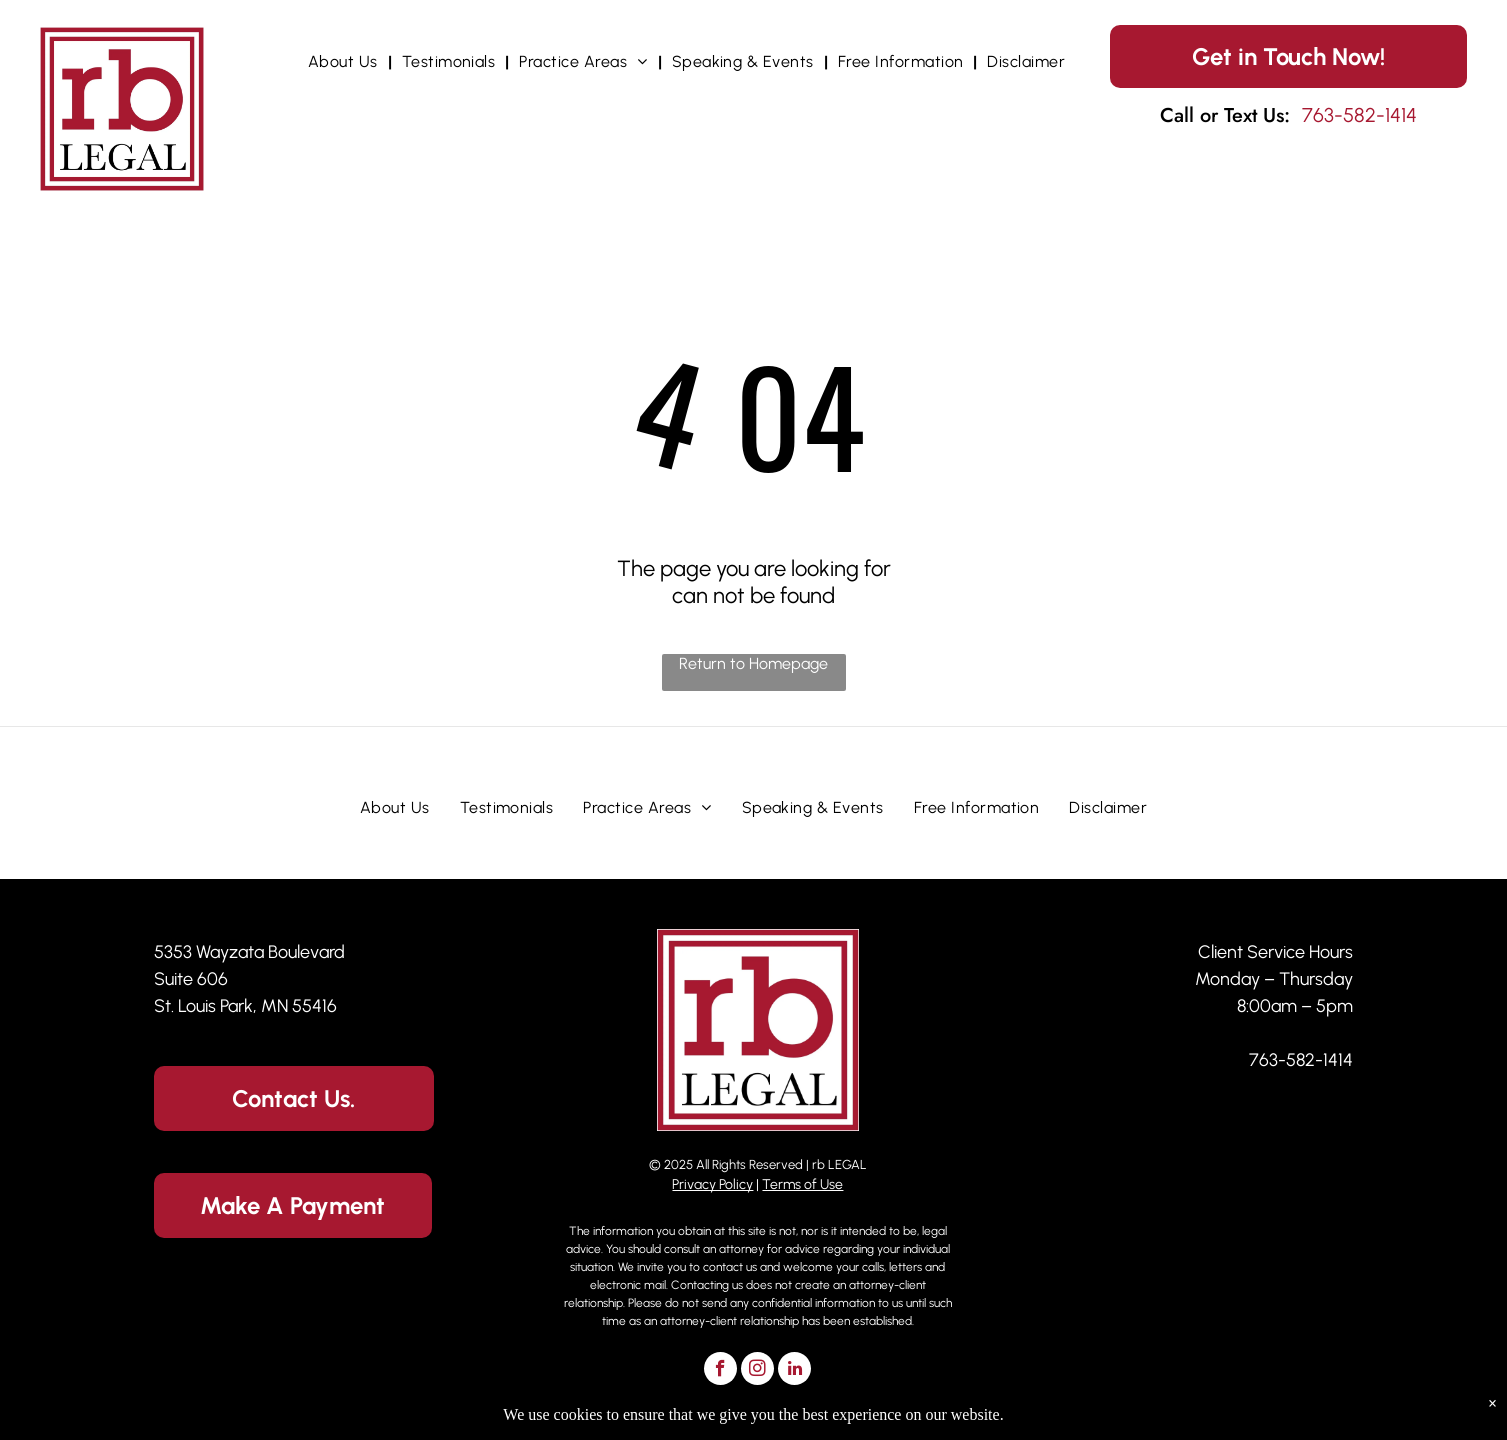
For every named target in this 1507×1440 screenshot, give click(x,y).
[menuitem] (345, 61)
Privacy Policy (712, 1184)
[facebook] (720, 1371)
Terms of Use (802, 1184)
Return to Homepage (753, 663)
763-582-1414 (1301, 1060)
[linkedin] (794, 1371)
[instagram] (757, 1371)
